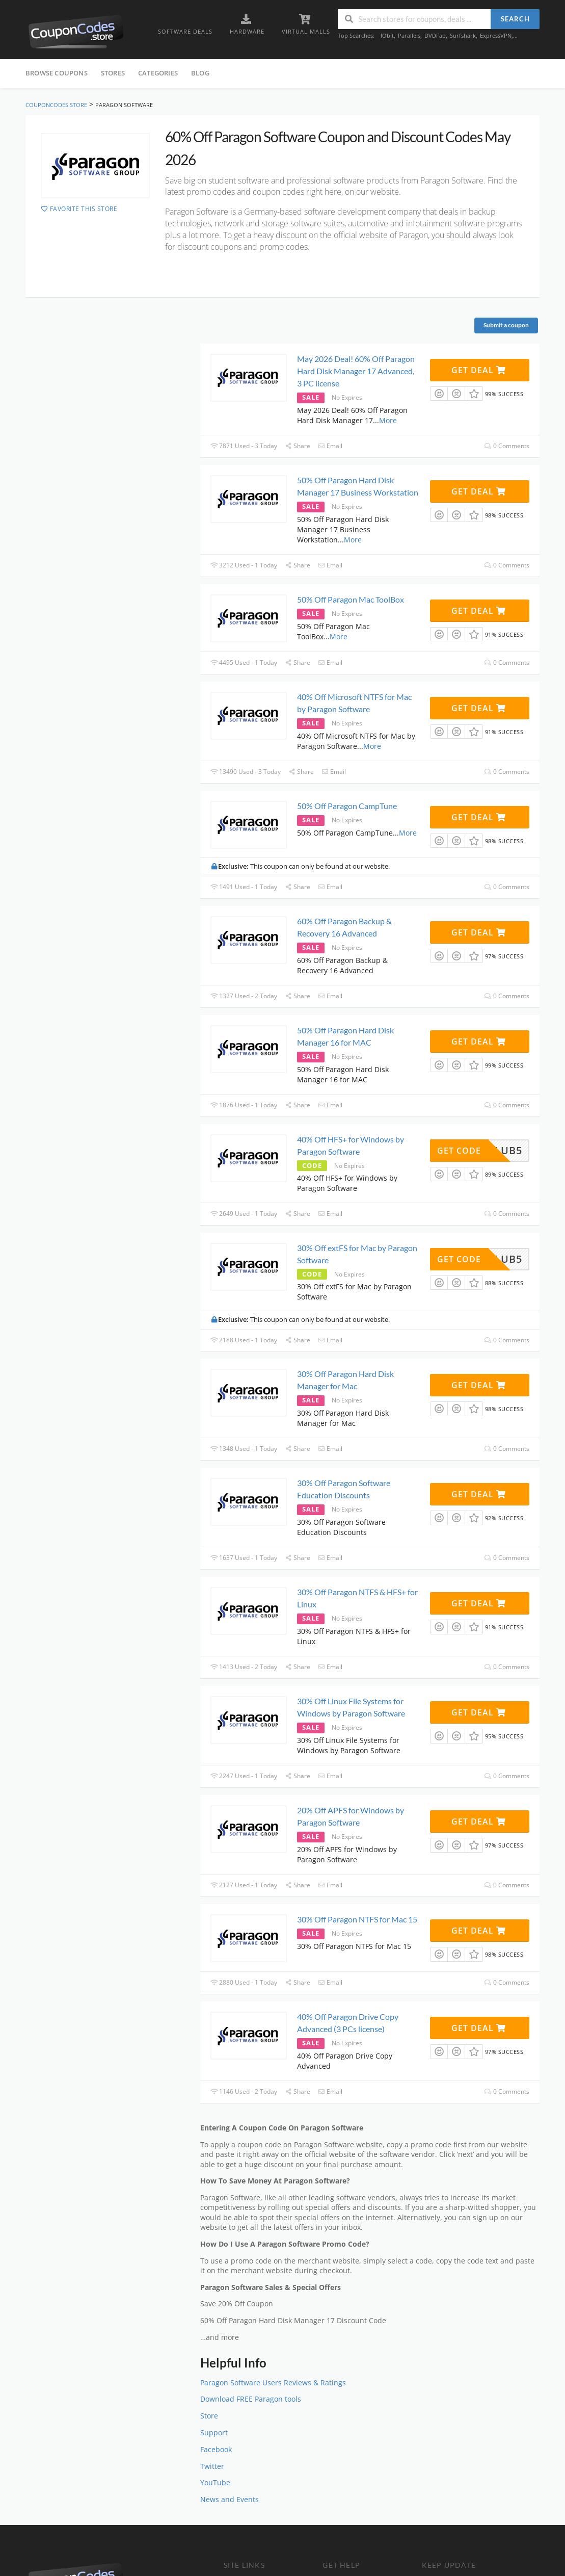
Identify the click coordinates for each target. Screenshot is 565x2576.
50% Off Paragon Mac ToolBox (350, 599)
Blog (200, 72)
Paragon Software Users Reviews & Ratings (273, 2382)
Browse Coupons (56, 72)
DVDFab (435, 35)
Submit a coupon (506, 325)
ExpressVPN (496, 35)
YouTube (215, 2482)
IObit (387, 35)
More (388, 420)
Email (330, 445)
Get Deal (478, 370)
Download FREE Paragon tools (250, 2399)
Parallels (409, 35)
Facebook (216, 2449)
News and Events (229, 2499)
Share (297, 445)
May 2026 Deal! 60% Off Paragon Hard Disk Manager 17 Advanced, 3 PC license (356, 371)
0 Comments (507, 445)
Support (214, 2432)
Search (515, 19)
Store (209, 2416)
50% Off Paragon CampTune (347, 806)
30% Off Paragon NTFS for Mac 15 (357, 1919)
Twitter (212, 2466)
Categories (158, 72)
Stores (113, 72)
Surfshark (463, 35)
